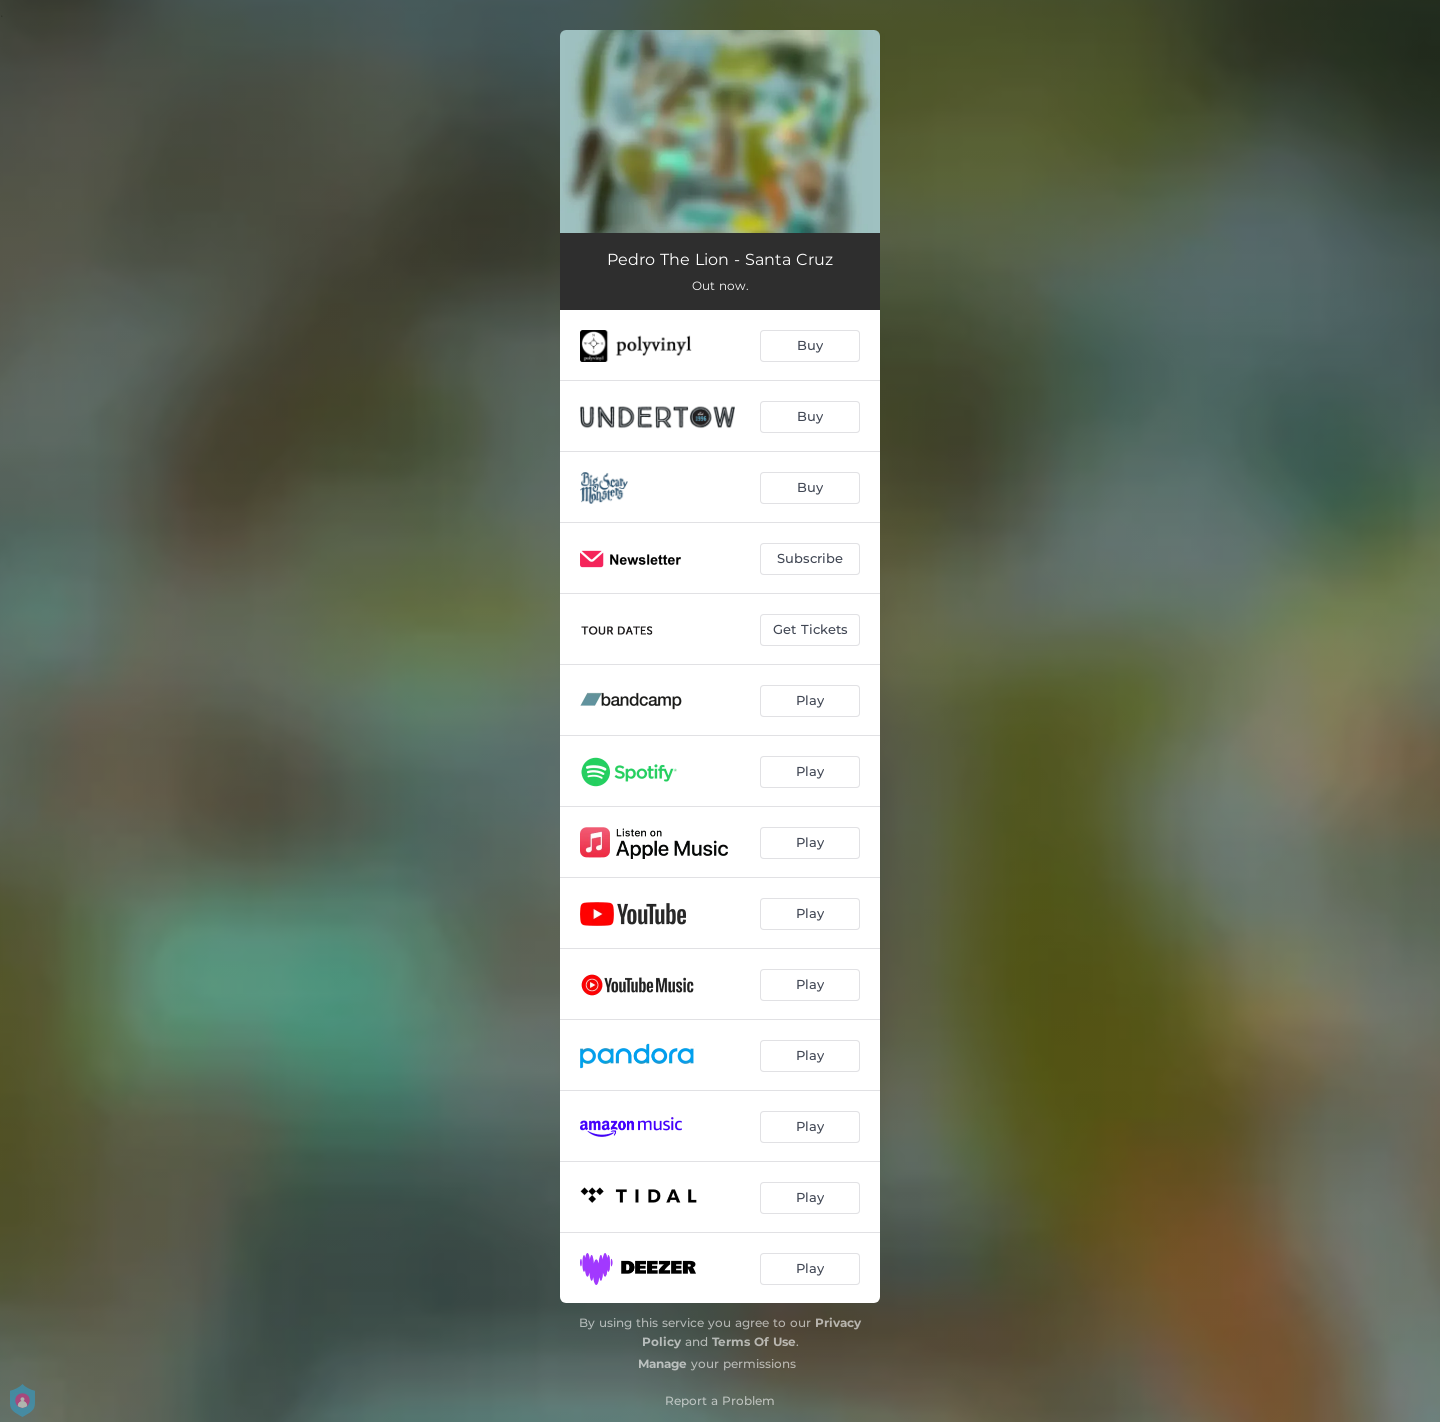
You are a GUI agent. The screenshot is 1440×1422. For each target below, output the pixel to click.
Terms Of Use (754, 1341)
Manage (662, 1363)
